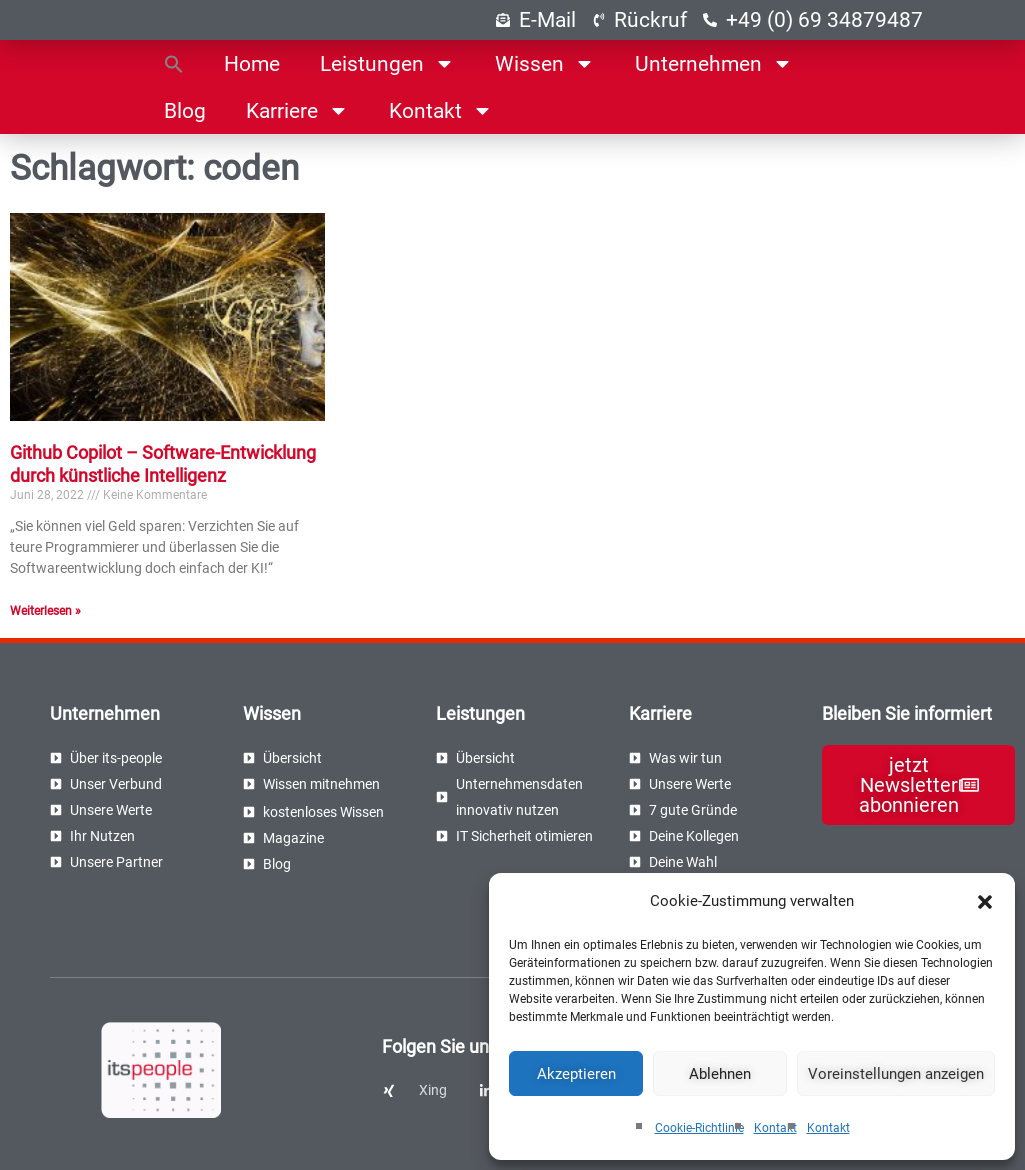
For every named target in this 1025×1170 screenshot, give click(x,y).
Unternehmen (714, 63)
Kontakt (775, 1128)
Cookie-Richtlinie (699, 1128)
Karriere (297, 110)
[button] (985, 902)
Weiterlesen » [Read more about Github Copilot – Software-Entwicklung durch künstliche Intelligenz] (45, 611)
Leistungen (387, 63)
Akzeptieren (576, 1074)
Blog (185, 111)
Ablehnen (720, 1074)
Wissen (545, 63)
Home (252, 64)
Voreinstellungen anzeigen (896, 1074)
